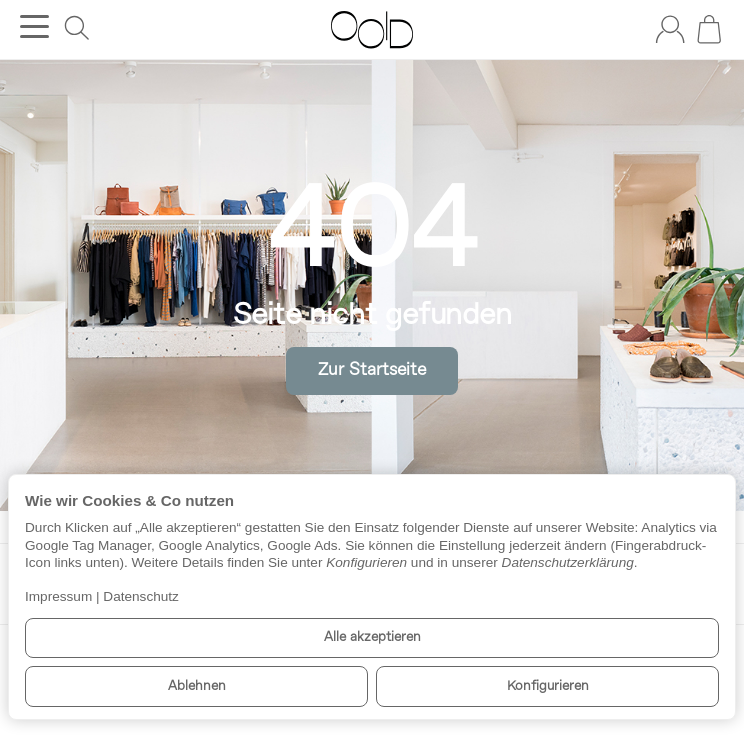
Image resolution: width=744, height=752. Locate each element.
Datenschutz (141, 596)
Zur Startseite (372, 370)
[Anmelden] (670, 29)
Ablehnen (197, 686)
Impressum (58, 596)
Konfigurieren (548, 686)
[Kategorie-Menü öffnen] (34, 26)
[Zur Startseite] (371, 30)
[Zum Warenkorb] (709, 29)
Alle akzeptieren (372, 637)
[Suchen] (77, 28)
